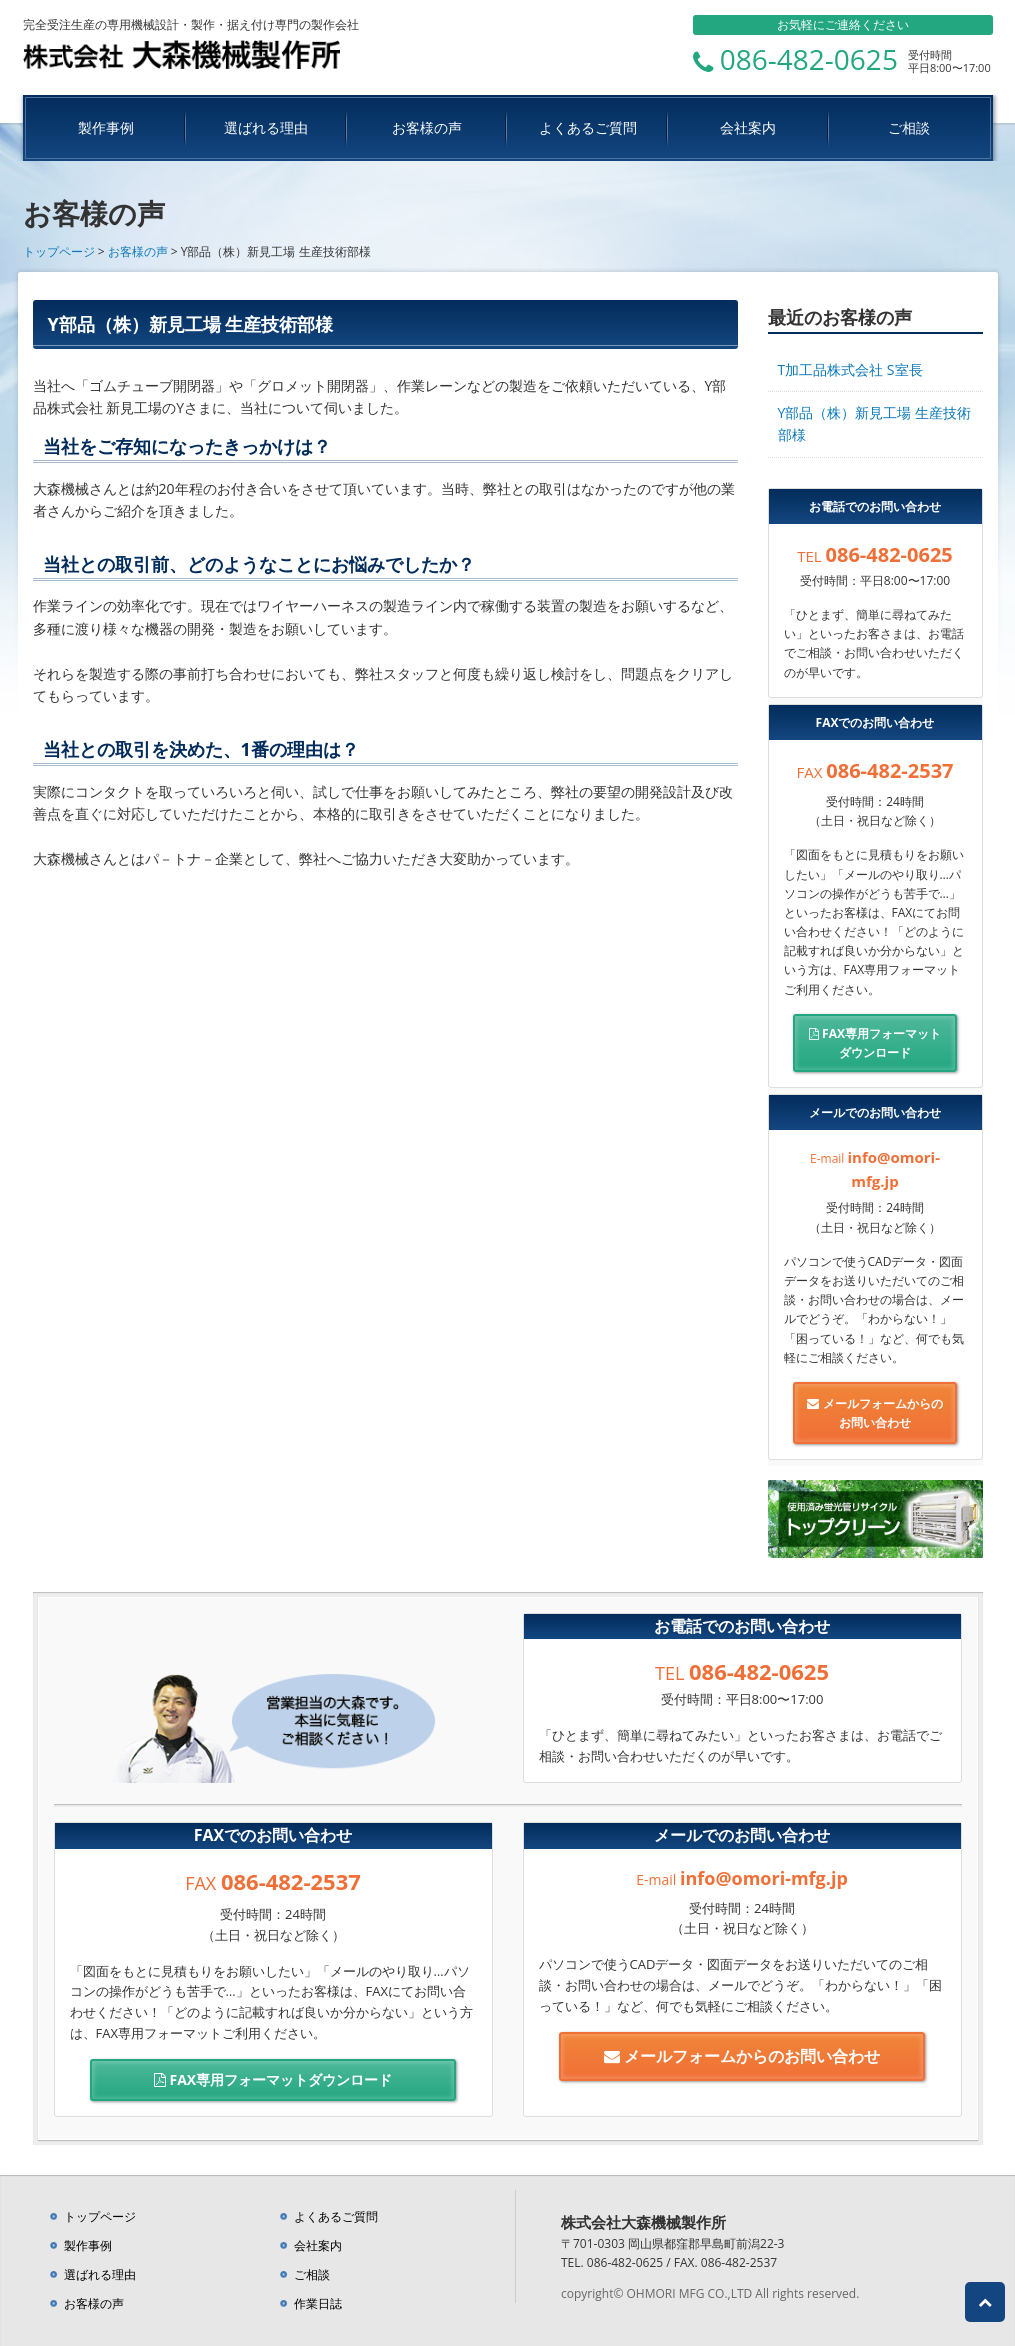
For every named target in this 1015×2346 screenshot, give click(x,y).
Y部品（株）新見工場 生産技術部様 (874, 423)
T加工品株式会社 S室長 (850, 369)
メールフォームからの (875, 1413)
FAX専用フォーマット (875, 1043)
